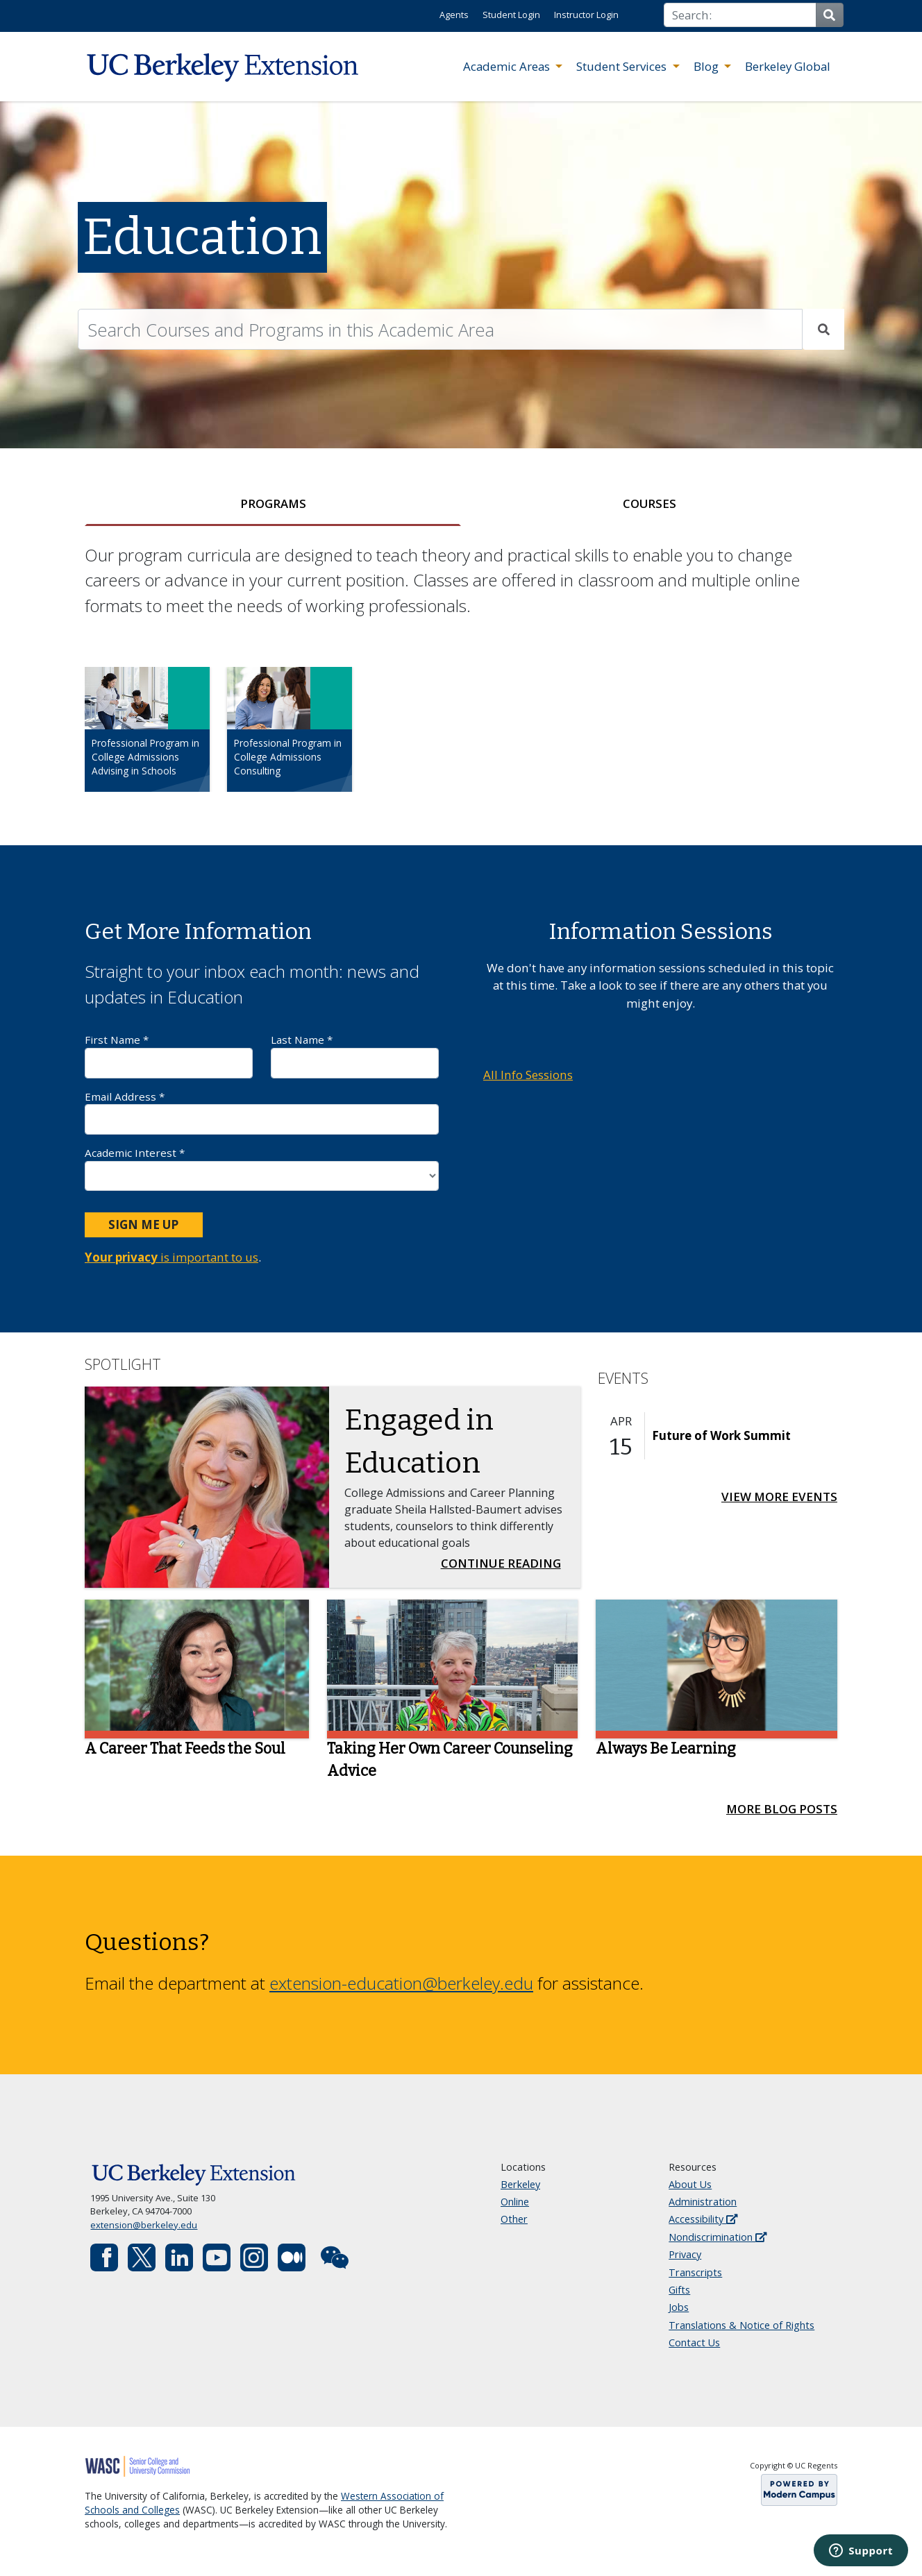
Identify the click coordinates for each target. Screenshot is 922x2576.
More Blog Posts (781, 1809)
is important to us (171, 1257)
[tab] (273, 504)
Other (514, 2219)
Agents (454, 14)
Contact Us (694, 2342)
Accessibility (703, 2219)
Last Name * (355, 1055)
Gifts (679, 2289)
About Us (690, 2184)
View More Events (779, 1497)
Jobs (679, 2307)
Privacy (685, 2254)
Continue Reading (505, 1562)
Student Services (622, 66)
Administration (703, 2201)
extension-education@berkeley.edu (401, 1983)
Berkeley (520, 2184)
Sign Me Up (143, 1224)
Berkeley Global (787, 66)
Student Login (511, 14)
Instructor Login (586, 14)
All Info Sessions (528, 1075)
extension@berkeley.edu (143, 2225)
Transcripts (695, 2272)
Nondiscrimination (717, 2237)
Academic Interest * (262, 1168)
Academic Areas (508, 66)
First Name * (169, 1055)
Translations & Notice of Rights (741, 2325)
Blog (707, 66)
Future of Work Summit (721, 1435)
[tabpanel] (461, 680)
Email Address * (262, 1112)
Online (515, 2201)
